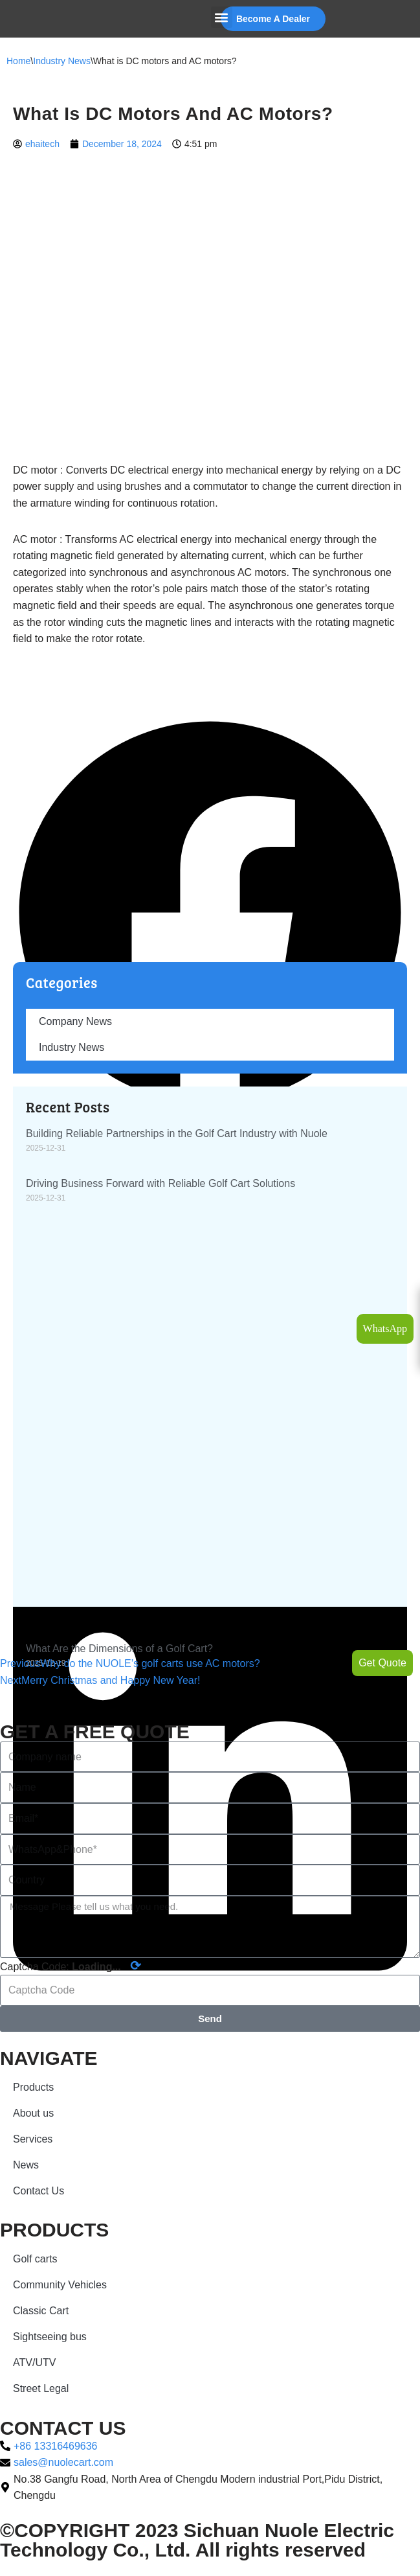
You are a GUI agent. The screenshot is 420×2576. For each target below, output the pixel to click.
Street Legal (41, 2388)
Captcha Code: (70, 1966)
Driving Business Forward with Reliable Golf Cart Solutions (160, 1183)
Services (32, 2139)
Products (33, 2087)
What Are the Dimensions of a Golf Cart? (119, 1648)
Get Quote (382, 1662)
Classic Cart (41, 2310)
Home (18, 61)
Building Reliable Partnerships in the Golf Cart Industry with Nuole (176, 1133)
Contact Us (38, 2190)
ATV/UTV (34, 2362)
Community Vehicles (60, 2284)
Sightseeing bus (50, 2336)
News (26, 2164)
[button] (221, 17)
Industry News (62, 61)
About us (33, 2113)
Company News (75, 1021)
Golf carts (35, 2258)
